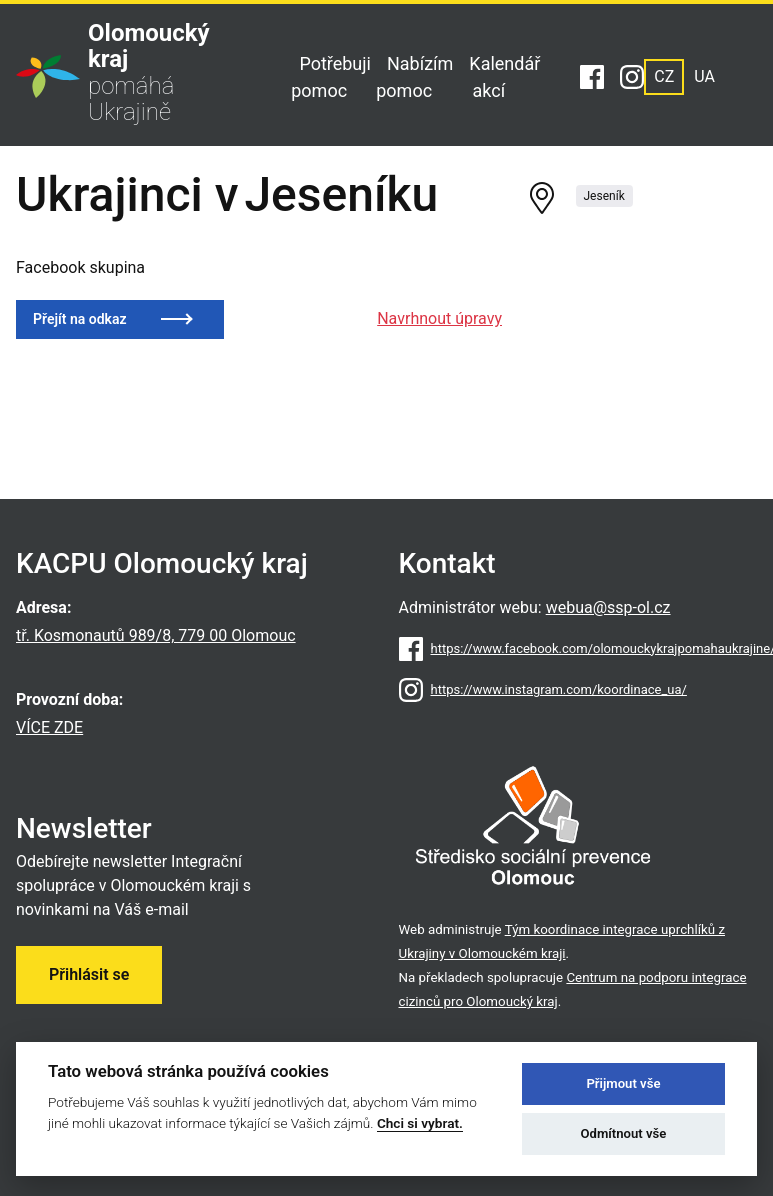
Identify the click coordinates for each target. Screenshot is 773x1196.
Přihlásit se (89, 974)
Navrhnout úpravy (439, 318)
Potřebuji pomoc (331, 77)
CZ (664, 76)
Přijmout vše (623, 1083)
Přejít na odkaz (80, 319)
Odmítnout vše (624, 1133)
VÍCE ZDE (49, 727)
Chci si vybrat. (420, 1123)
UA (704, 76)
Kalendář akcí (504, 77)
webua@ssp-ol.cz (608, 607)
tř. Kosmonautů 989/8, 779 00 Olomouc (156, 635)
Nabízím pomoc (414, 77)
